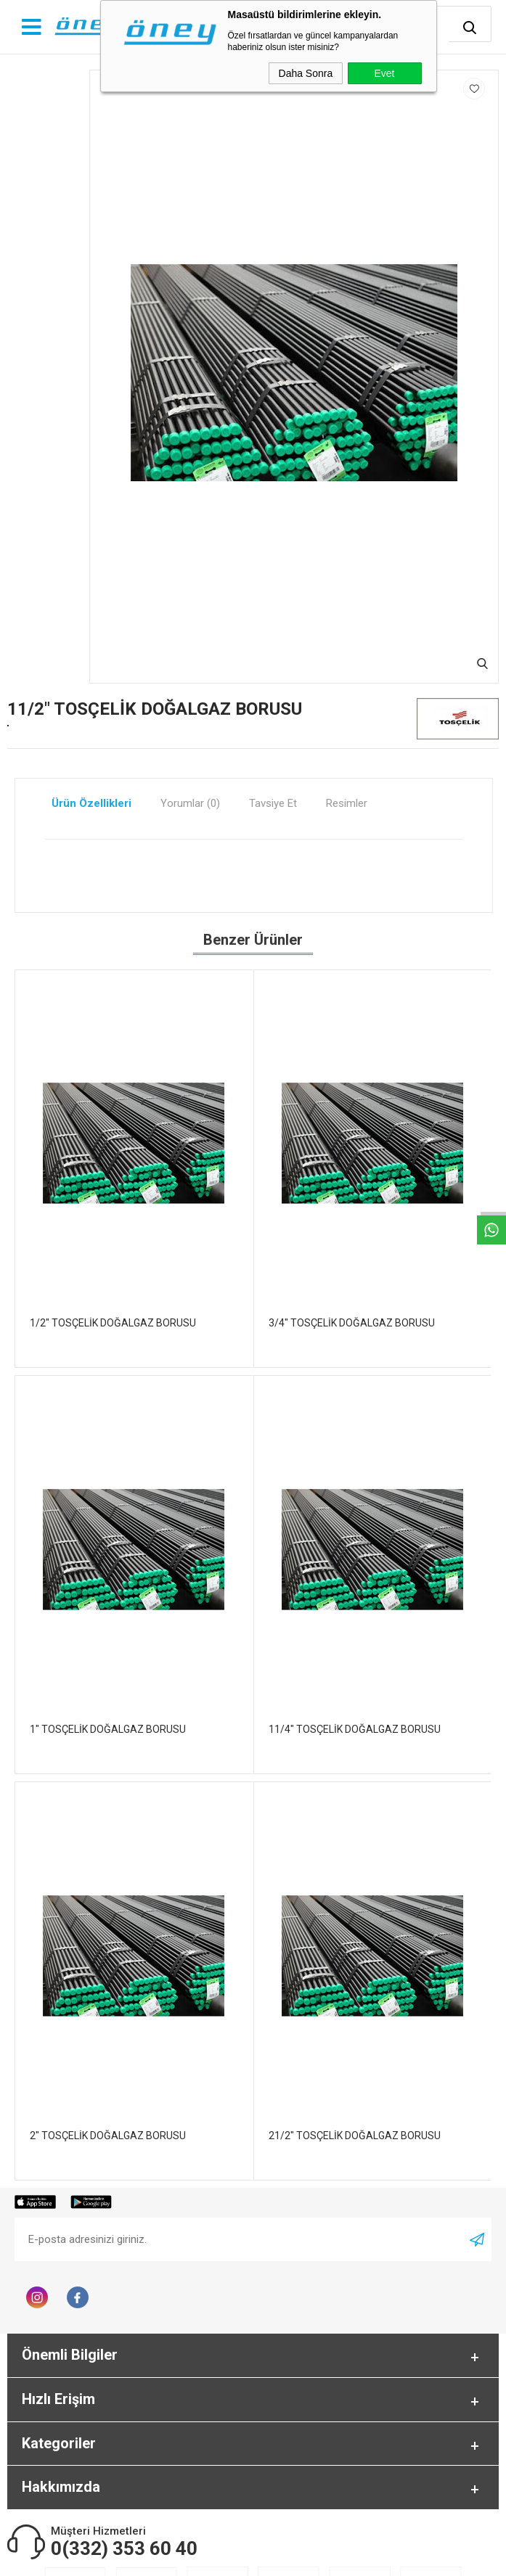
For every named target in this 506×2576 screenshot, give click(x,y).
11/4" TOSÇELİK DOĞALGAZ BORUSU (355, 1729)
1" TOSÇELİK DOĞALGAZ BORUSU (108, 1729)
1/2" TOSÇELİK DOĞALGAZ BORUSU (113, 1323)
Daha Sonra (306, 73)
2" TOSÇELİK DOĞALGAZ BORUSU (108, 2135)
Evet (384, 73)
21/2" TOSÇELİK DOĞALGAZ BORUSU (355, 2135)
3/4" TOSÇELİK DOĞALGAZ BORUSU (352, 1323)
